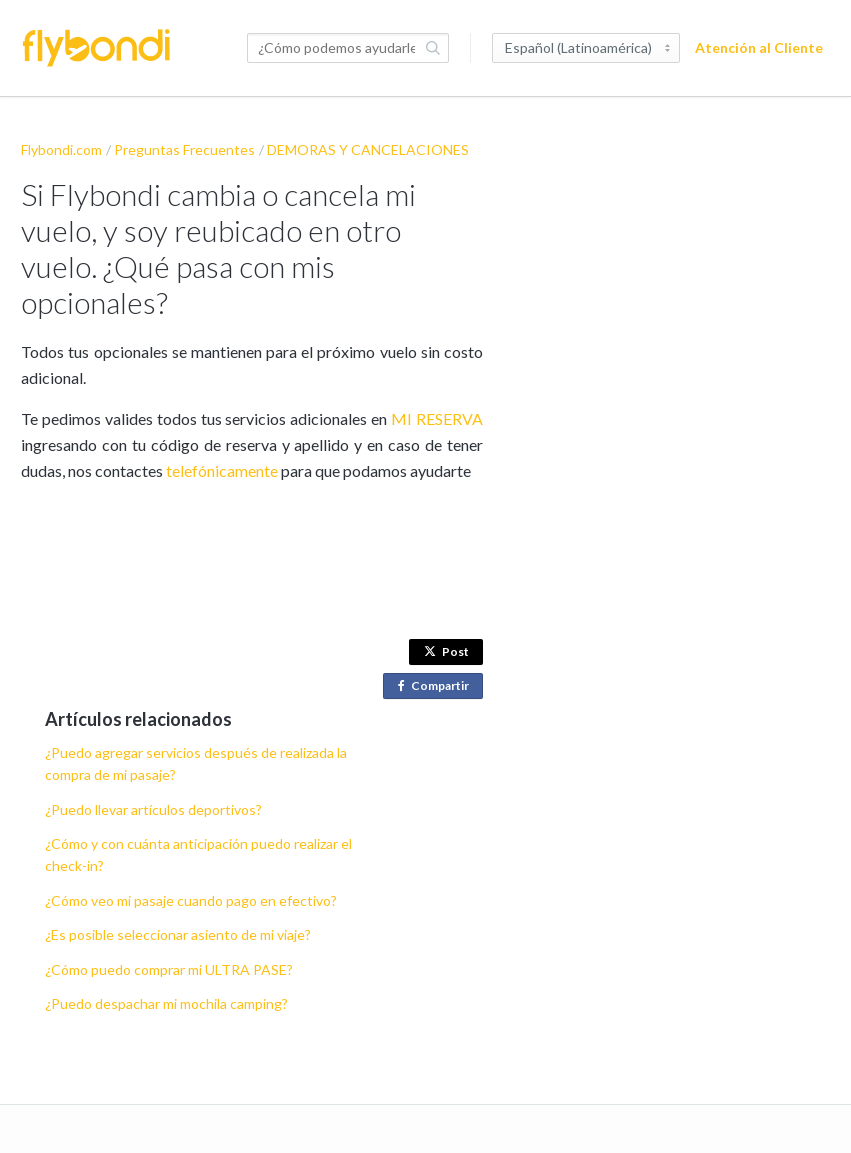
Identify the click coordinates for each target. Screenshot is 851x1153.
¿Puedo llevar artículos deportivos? (153, 809)
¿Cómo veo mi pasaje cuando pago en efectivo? (191, 900)
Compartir (437, 686)
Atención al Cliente (759, 47)
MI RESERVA (437, 418)
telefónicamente (223, 470)
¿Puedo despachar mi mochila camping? (166, 1003)
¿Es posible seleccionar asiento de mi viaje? (178, 934)
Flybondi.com (61, 149)
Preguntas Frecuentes (184, 149)
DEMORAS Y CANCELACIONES (368, 149)
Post (446, 651)
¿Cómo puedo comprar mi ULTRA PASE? (169, 969)
